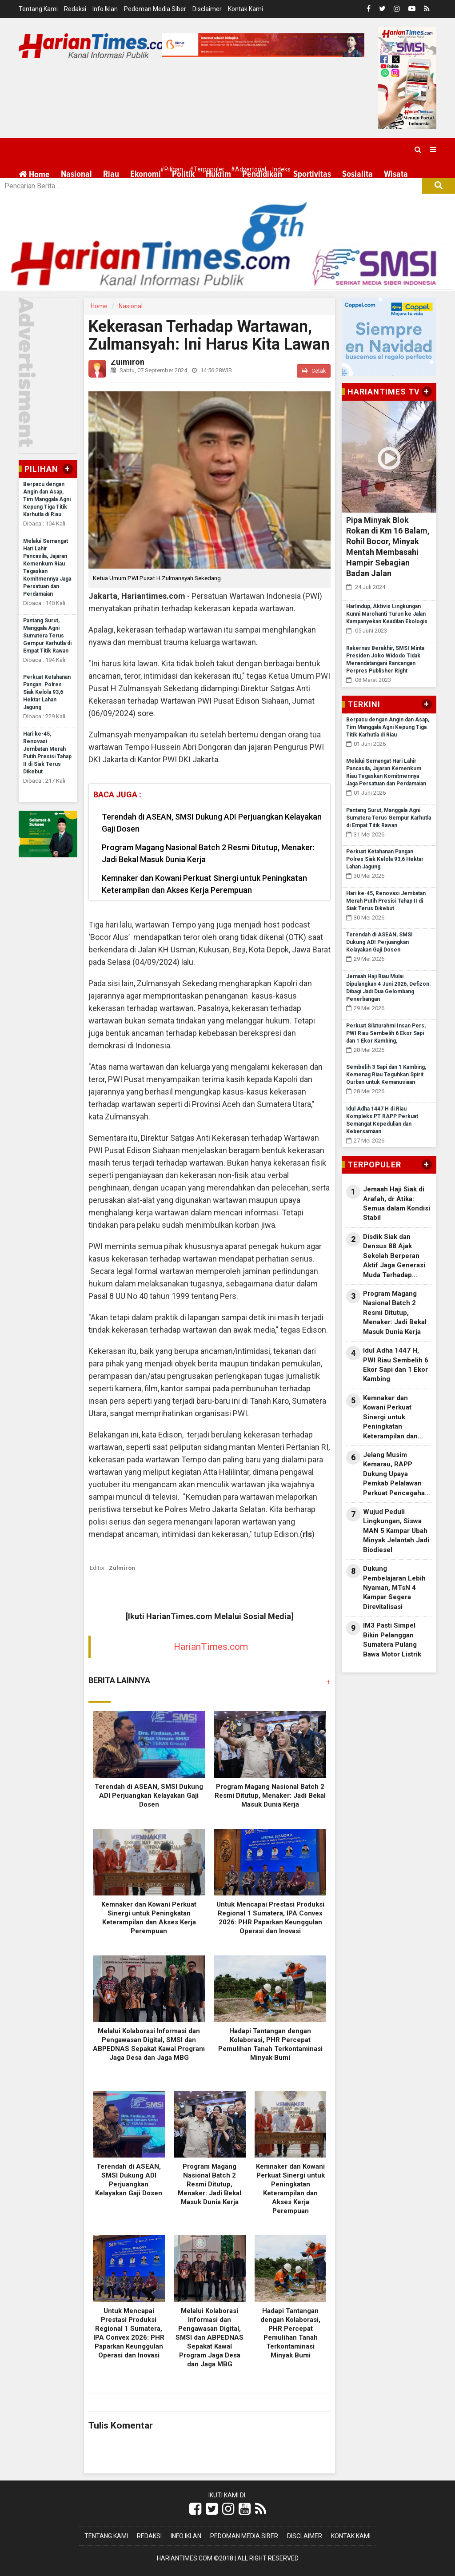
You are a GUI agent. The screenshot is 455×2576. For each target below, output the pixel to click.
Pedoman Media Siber (155, 8)
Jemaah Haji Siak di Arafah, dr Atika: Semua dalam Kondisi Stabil (396, 1203)
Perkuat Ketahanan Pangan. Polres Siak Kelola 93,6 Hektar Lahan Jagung (47, 692)
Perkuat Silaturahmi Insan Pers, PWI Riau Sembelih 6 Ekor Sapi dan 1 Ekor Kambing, (386, 1033)
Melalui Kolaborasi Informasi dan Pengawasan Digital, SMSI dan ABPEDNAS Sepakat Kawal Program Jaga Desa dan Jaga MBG (209, 2337)
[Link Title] (195, 2509)
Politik (183, 174)
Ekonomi (145, 174)
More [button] (70, 195)
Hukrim (218, 174)
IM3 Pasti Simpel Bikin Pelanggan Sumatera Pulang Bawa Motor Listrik (392, 1639)
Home (34, 174)
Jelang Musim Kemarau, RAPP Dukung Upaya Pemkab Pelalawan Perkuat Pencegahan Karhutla (396, 1474)
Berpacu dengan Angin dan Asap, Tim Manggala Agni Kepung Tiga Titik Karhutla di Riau (47, 499)
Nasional (76, 174)
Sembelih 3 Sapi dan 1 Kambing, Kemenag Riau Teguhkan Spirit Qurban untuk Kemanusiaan (386, 1074)
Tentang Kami (38, 8)
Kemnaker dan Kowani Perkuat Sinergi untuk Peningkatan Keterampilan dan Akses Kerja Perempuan (204, 884)
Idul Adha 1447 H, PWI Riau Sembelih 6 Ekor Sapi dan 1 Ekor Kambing (395, 1364)
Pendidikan (262, 174)
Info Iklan (105, 8)
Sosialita (357, 174)
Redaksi (75, 8)
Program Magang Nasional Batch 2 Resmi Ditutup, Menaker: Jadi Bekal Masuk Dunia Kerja (208, 853)
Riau (111, 174)
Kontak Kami (245, 8)
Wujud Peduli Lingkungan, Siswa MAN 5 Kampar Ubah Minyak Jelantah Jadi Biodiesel (396, 1531)
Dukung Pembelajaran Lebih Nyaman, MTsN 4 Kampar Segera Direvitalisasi (394, 1588)
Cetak (314, 370)
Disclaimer (207, 8)
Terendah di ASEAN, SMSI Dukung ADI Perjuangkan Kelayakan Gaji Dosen (212, 822)
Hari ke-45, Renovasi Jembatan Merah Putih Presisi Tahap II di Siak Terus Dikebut (386, 901)
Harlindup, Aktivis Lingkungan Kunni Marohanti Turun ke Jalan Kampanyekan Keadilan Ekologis (386, 614)
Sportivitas (312, 174)
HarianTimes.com (211, 1646)
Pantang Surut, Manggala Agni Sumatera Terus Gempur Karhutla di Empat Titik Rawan (47, 635)
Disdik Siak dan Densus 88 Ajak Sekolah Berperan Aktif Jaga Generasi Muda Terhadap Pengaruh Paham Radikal (394, 1256)
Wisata (396, 174)
